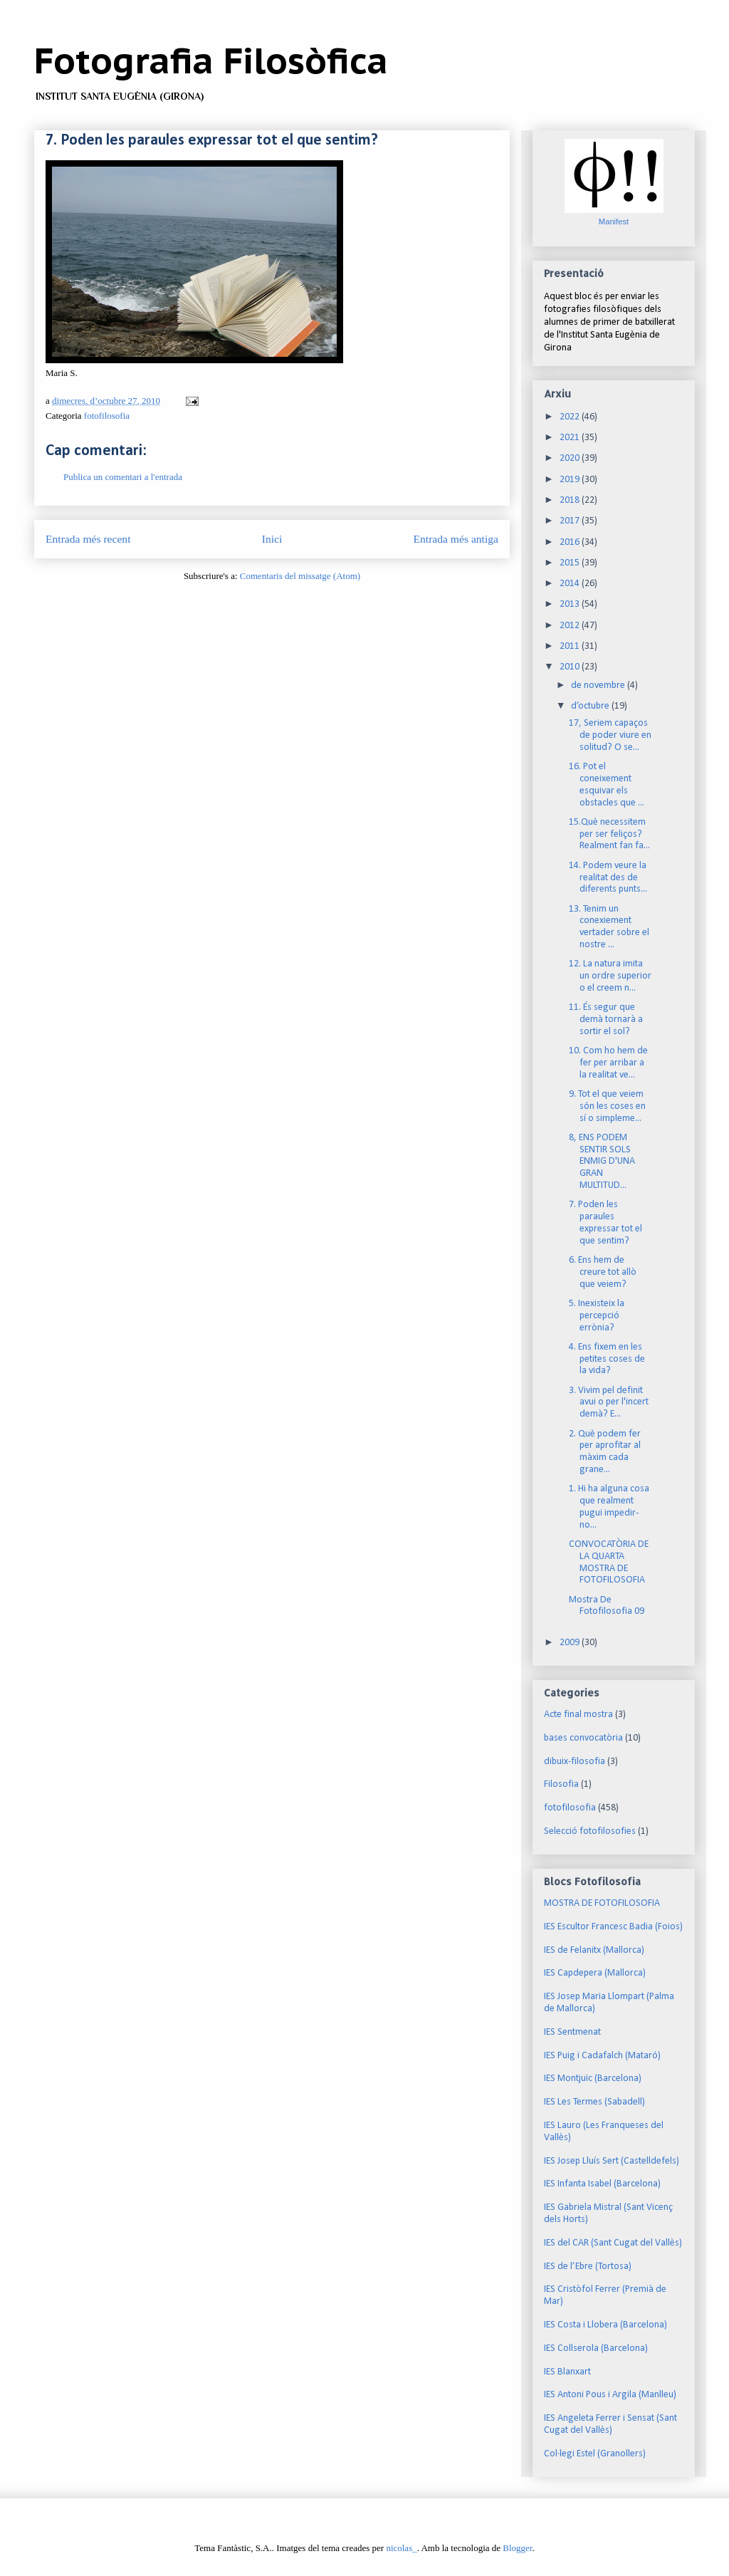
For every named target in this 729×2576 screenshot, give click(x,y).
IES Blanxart (567, 2372)
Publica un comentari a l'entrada (122, 476)
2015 (571, 563)
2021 (571, 437)
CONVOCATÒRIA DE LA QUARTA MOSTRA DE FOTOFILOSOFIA (609, 1562)
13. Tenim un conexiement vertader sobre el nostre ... (609, 927)
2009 (571, 1642)
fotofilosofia (107, 415)
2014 (571, 583)
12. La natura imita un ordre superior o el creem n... (610, 976)
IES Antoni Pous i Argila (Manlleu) (610, 2394)
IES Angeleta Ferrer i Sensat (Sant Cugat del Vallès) (610, 2424)
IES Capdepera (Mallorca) (595, 1973)
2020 (571, 458)
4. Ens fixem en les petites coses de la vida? (607, 1359)
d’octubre (591, 706)
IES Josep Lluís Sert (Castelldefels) (611, 2161)
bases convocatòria (583, 1738)
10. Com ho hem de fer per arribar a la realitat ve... (608, 1062)
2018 (571, 500)
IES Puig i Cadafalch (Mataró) (602, 2055)
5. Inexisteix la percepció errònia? (596, 1315)
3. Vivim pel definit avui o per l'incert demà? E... (609, 1402)
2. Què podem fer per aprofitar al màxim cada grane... (605, 1452)
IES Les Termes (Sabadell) (594, 2102)
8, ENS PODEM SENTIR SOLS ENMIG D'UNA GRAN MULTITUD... (602, 1161)
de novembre (599, 685)
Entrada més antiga (455, 539)
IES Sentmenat (572, 2032)
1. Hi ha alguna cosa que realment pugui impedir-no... (609, 1506)
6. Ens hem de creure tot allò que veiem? (602, 1272)
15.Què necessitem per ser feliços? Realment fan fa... (609, 834)
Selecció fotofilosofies (590, 1831)
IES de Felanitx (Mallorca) (594, 1950)
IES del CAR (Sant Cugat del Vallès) (613, 2243)
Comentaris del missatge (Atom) (300, 575)
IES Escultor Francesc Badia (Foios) (613, 1926)
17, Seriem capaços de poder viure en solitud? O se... (610, 735)
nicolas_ (401, 2548)
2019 (571, 479)
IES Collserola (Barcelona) (596, 2348)
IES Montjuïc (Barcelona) (592, 2078)
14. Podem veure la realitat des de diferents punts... (608, 877)
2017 (571, 521)
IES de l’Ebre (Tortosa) (587, 2266)
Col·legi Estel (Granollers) (595, 2454)
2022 (571, 417)
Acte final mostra (578, 1714)
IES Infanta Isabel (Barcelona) (602, 2184)
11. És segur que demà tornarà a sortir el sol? (606, 1019)
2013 (571, 604)
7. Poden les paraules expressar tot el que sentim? (605, 1222)
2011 (571, 646)
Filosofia (561, 1784)
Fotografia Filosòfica (211, 60)
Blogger (517, 2548)
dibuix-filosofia (574, 1761)
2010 (571, 667)
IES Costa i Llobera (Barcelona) (605, 2325)
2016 (571, 542)
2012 (571, 625)
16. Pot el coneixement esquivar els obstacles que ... (606, 784)
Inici (272, 539)
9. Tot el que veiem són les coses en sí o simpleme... (607, 1106)
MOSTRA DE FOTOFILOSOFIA (602, 1903)
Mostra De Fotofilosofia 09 (606, 1606)
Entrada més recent (88, 539)
